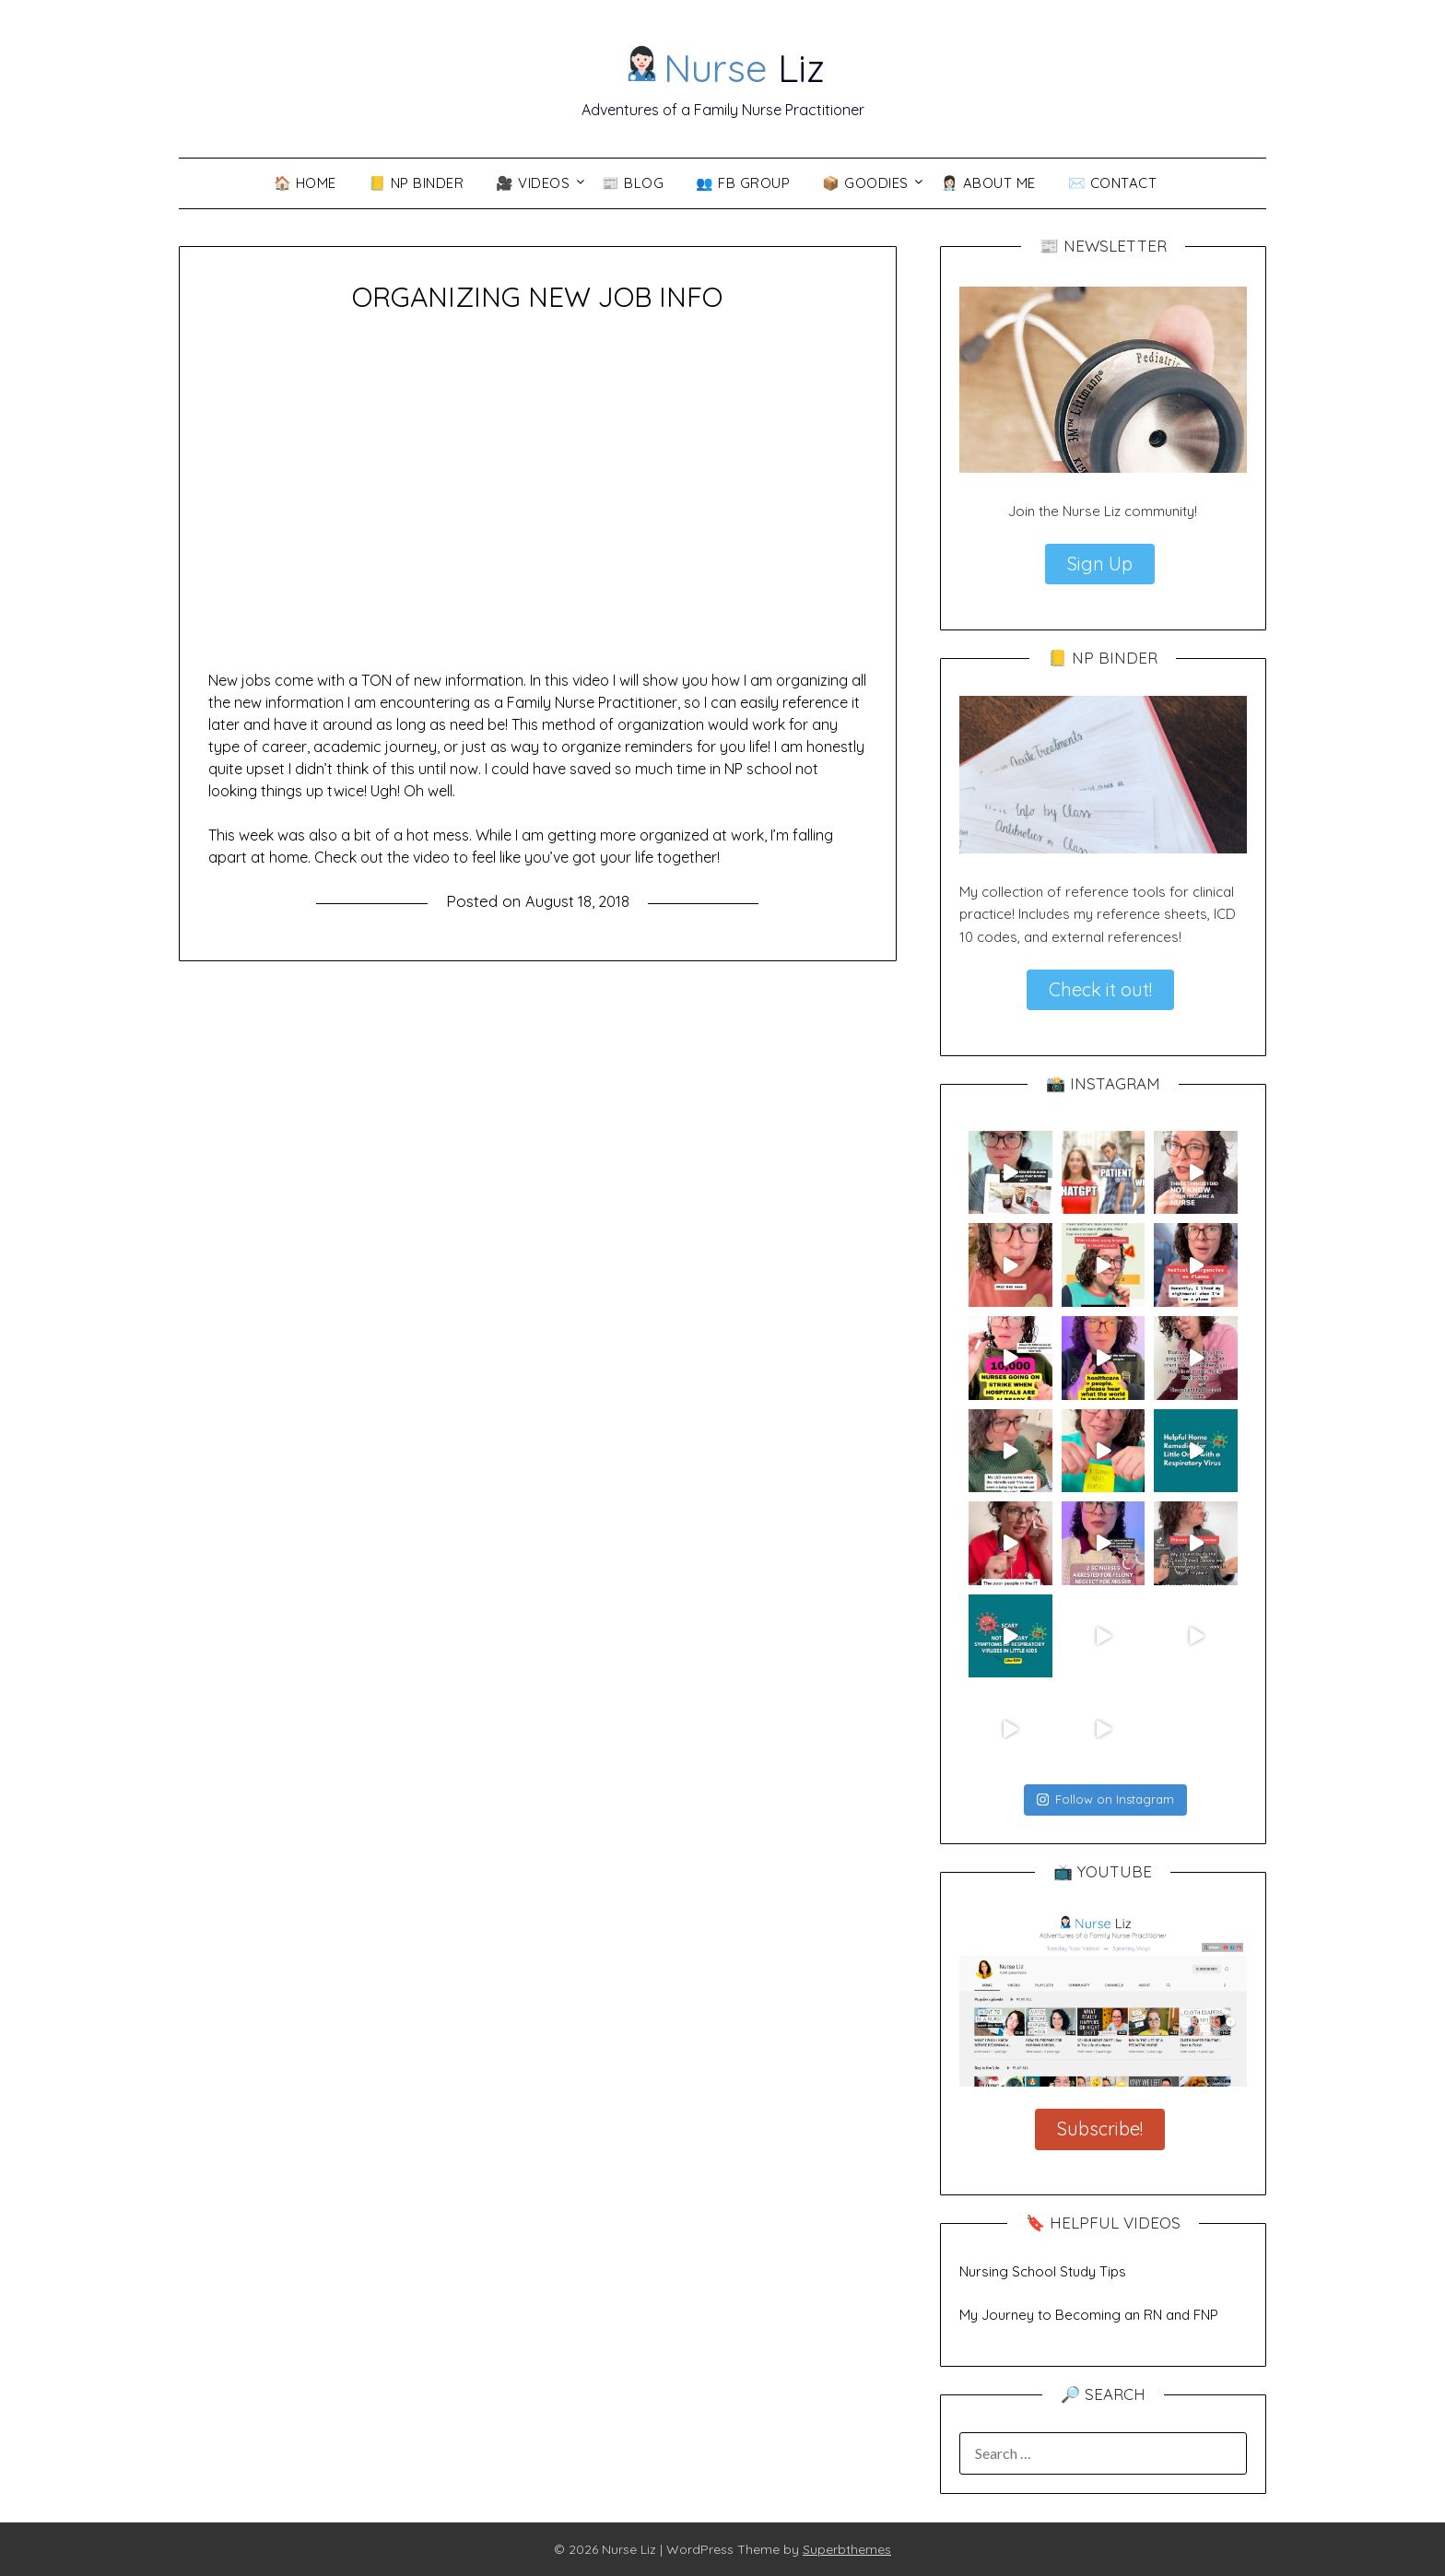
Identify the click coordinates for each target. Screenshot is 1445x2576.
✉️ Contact (1112, 183)
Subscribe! (1100, 2128)
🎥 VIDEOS (533, 183)
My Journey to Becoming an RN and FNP (1088, 2314)
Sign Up (1100, 563)
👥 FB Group (743, 183)
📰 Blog (633, 183)
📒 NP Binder (416, 183)
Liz (723, 65)
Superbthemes (847, 2549)
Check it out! (1100, 989)
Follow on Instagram (1105, 1799)
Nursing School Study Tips (1042, 2271)
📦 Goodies (865, 183)
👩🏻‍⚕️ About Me (988, 183)
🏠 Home (305, 183)
